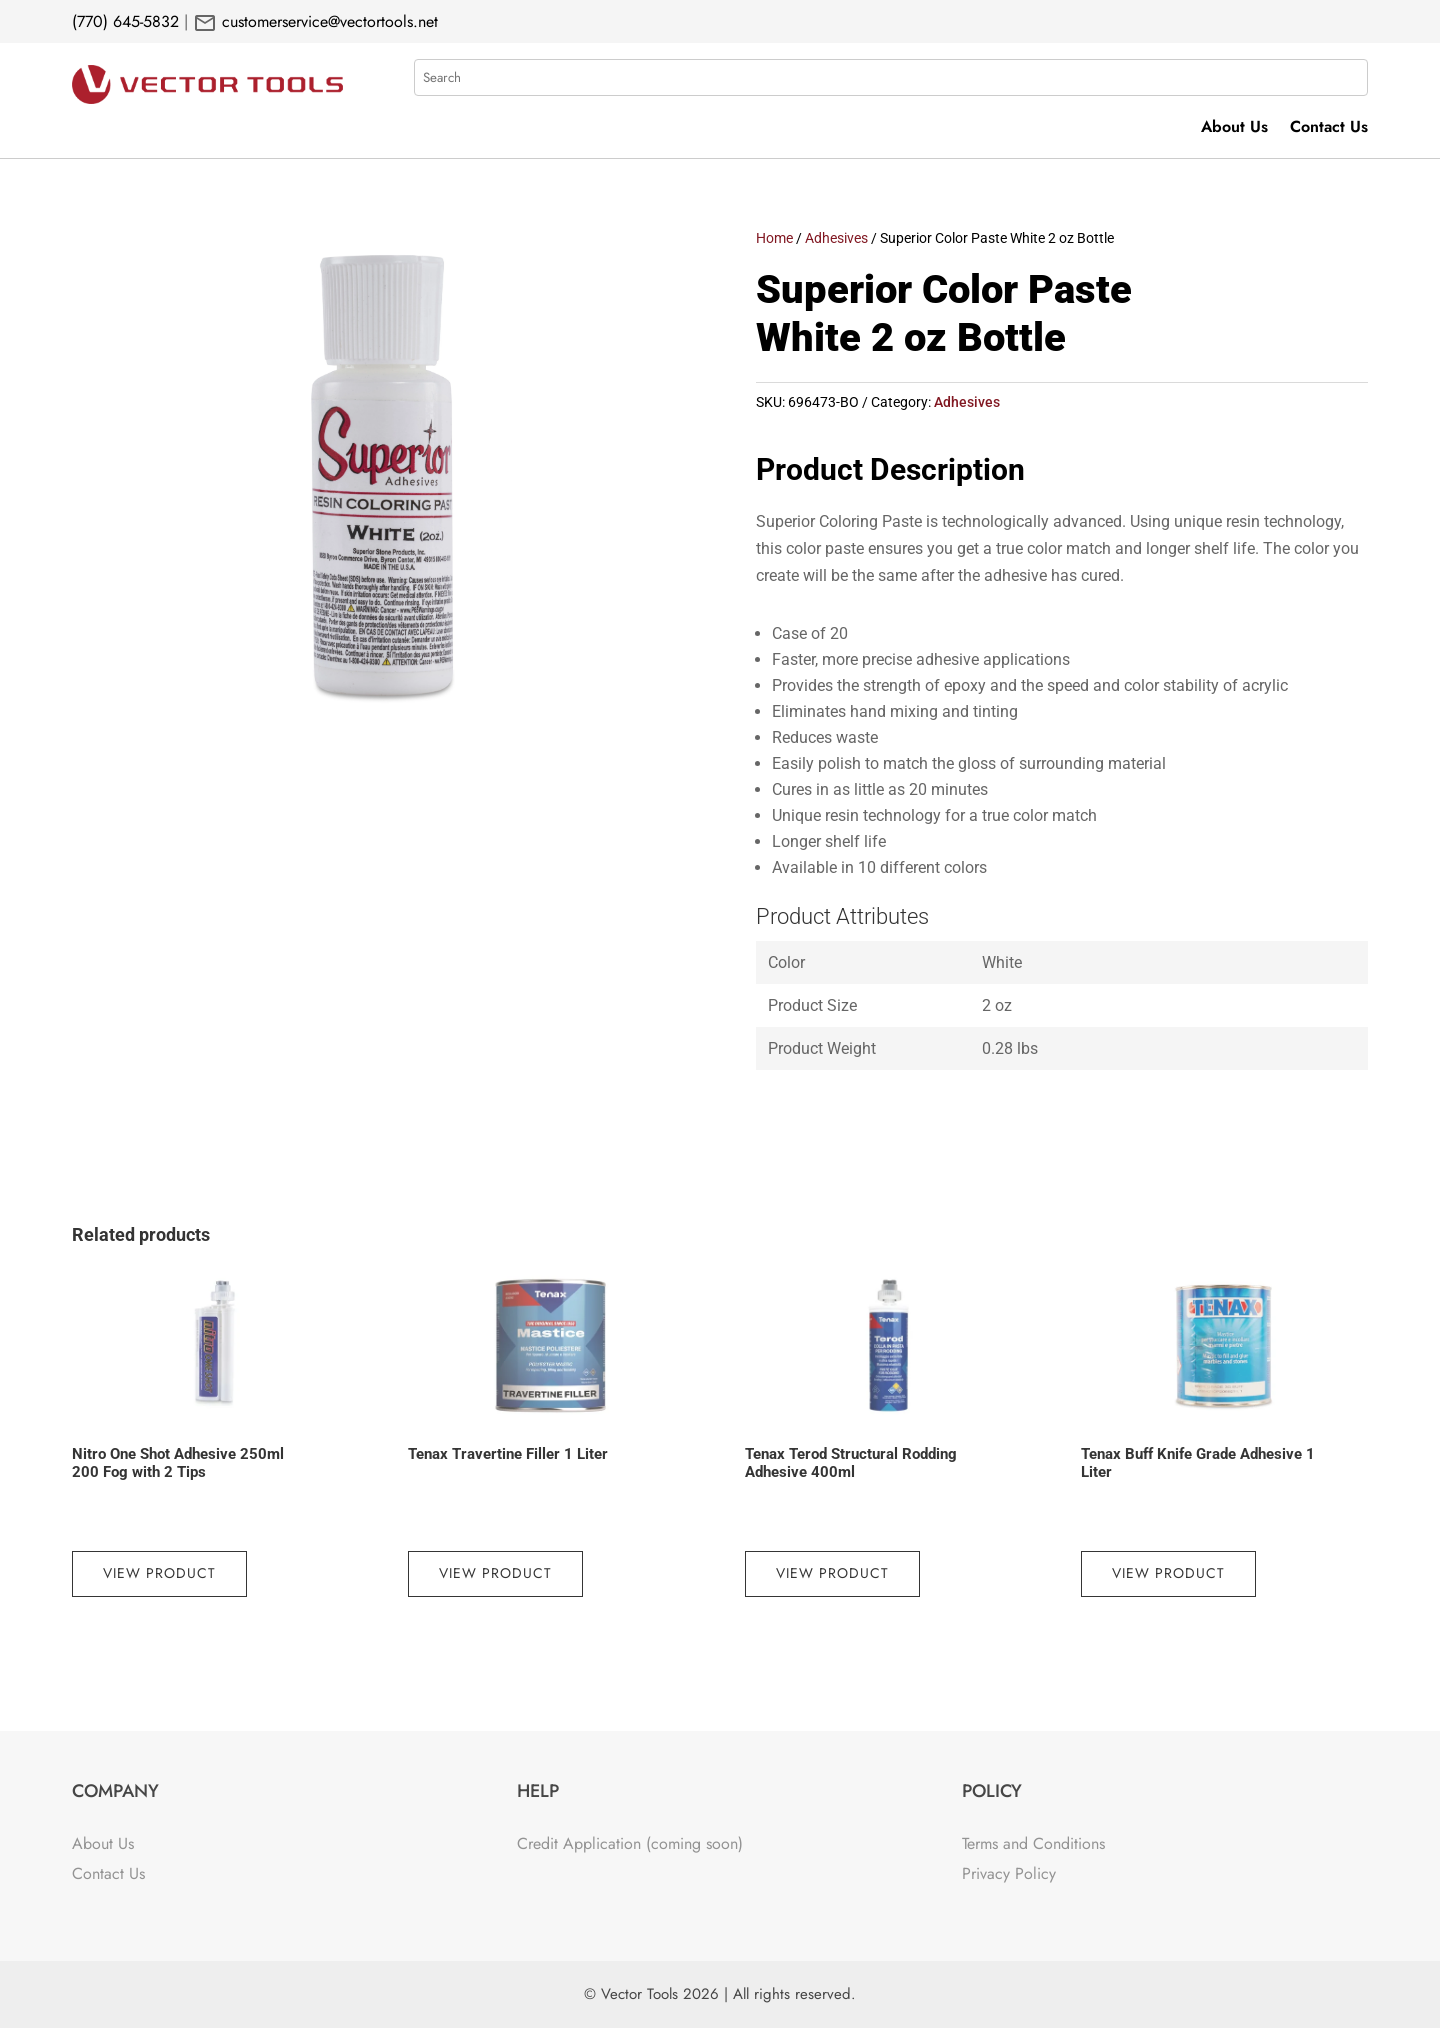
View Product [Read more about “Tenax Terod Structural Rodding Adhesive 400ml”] (832, 1573)
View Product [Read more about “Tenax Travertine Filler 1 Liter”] (495, 1573)
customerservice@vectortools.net (327, 21)
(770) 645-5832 (125, 21)
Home (774, 238)
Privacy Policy (1009, 1873)
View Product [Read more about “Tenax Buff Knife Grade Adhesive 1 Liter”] (1168, 1573)
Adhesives (836, 238)
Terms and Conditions (1033, 1843)
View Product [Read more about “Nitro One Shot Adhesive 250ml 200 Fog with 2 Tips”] (159, 1573)
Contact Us (1329, 129)
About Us (1234, 129)
